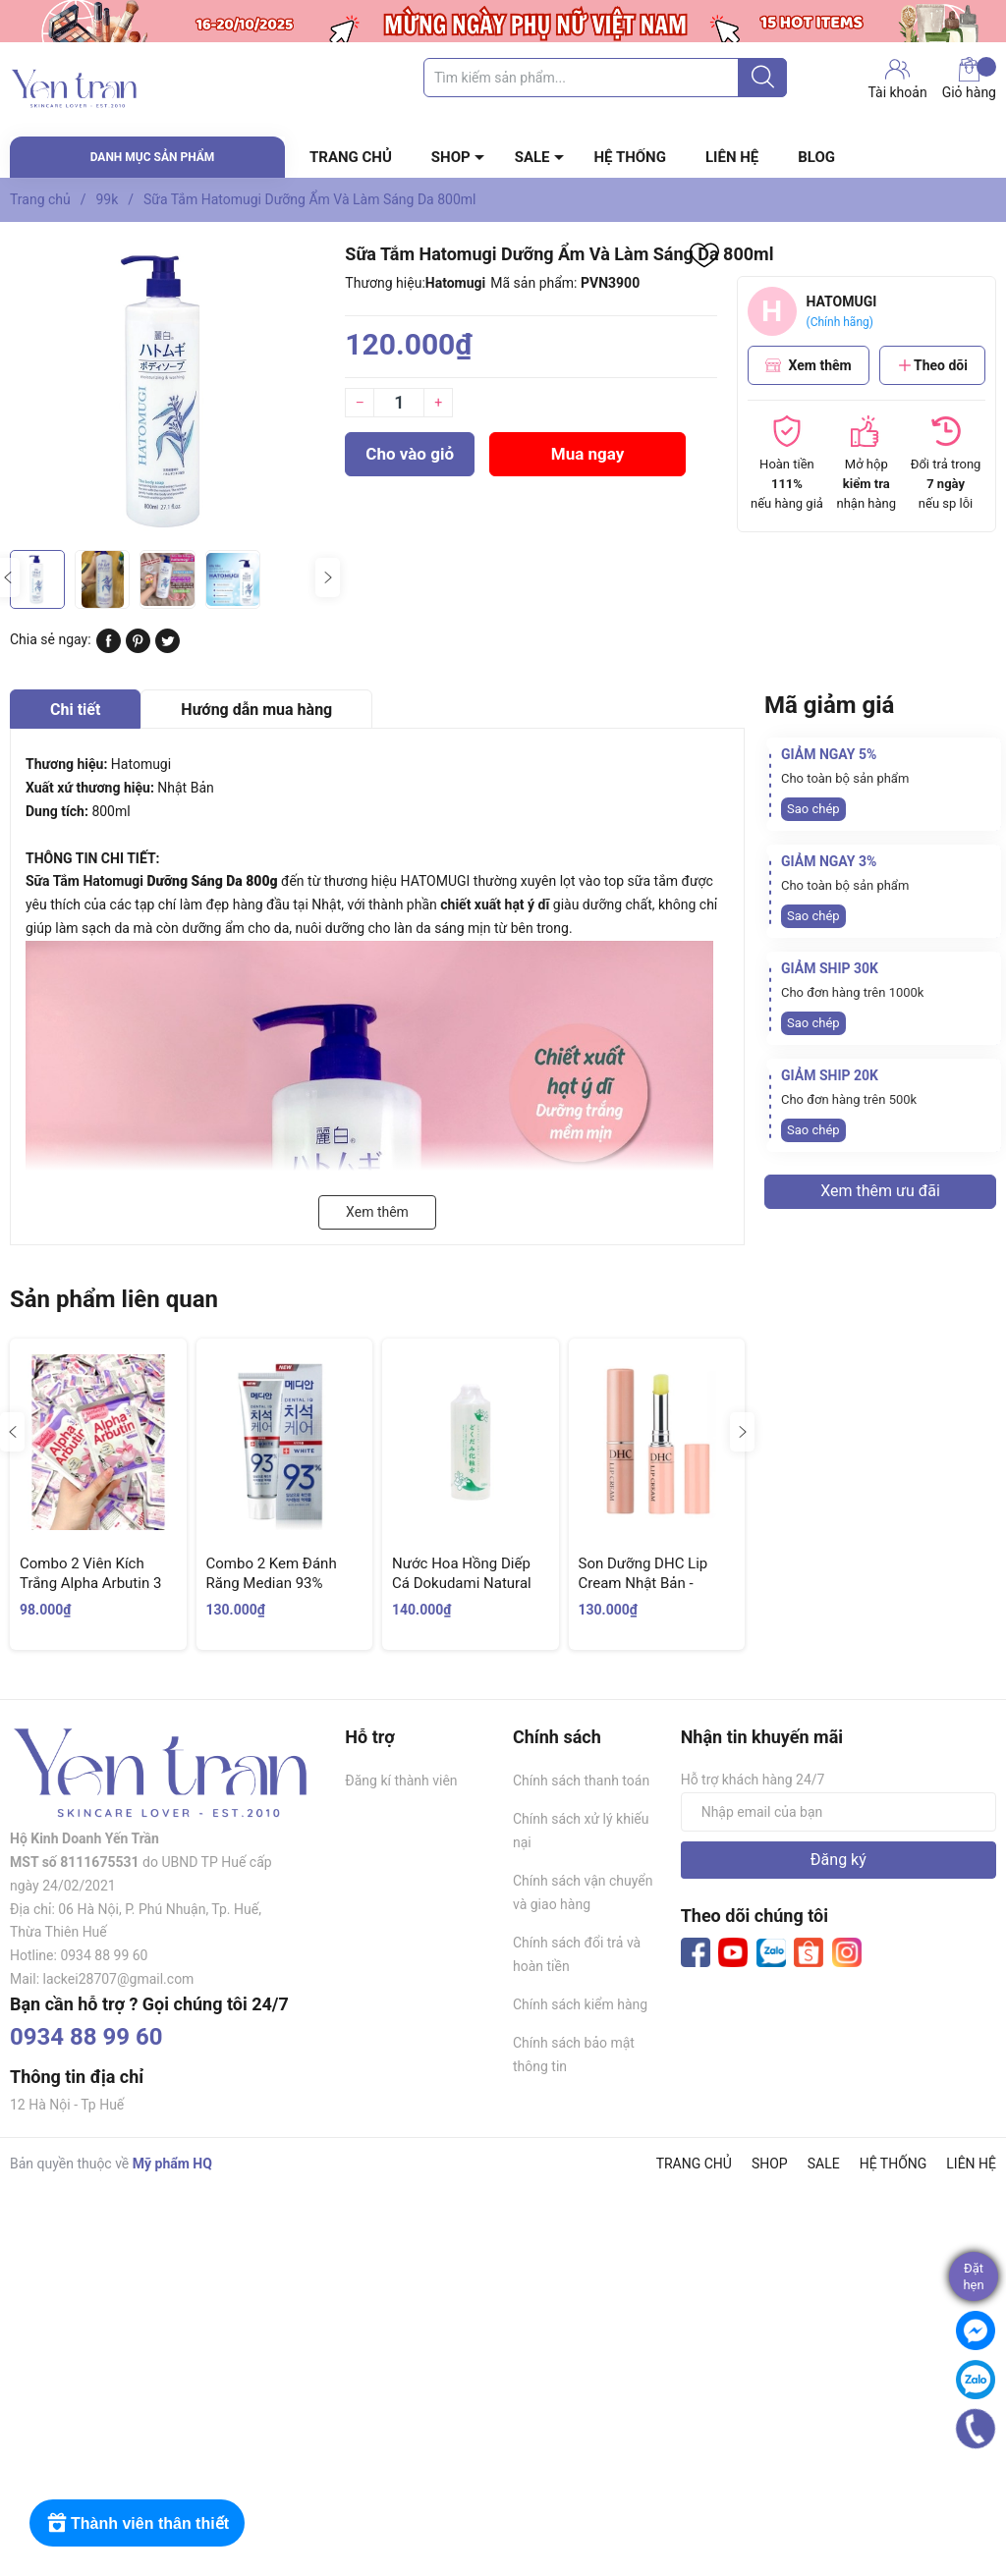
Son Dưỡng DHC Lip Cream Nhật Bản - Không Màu (643, 1583)
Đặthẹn (973, 2276)
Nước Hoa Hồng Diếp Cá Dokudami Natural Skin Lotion (461, 1583)
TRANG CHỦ (350, 157)
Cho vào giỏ (409, 454)
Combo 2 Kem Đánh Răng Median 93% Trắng (271, 1583)
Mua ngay (588, 454)
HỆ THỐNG (630, 157)
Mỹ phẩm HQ (172, 2163)
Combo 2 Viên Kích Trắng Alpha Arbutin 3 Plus (90, 1583)
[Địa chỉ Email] (838, 1812)
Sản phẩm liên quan (114, 1299)
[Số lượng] (398, 402)
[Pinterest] (138, 648)
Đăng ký (838, 1859)
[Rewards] (137, 2523)
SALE (532, 157)
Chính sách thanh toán (581, 1780)
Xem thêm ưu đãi (880, 1190)
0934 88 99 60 (86, 2037)
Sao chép (813, 808)
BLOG (816, 157)
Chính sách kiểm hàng (580, 2004)
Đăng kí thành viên (401, 1780)
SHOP (451, 157)
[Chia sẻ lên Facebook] (108, 648)
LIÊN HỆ (731, 157)
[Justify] (763, 77)
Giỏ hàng (969, 78)
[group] (167, 391)
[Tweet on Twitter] (167, 648)
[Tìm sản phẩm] (605, 77)
